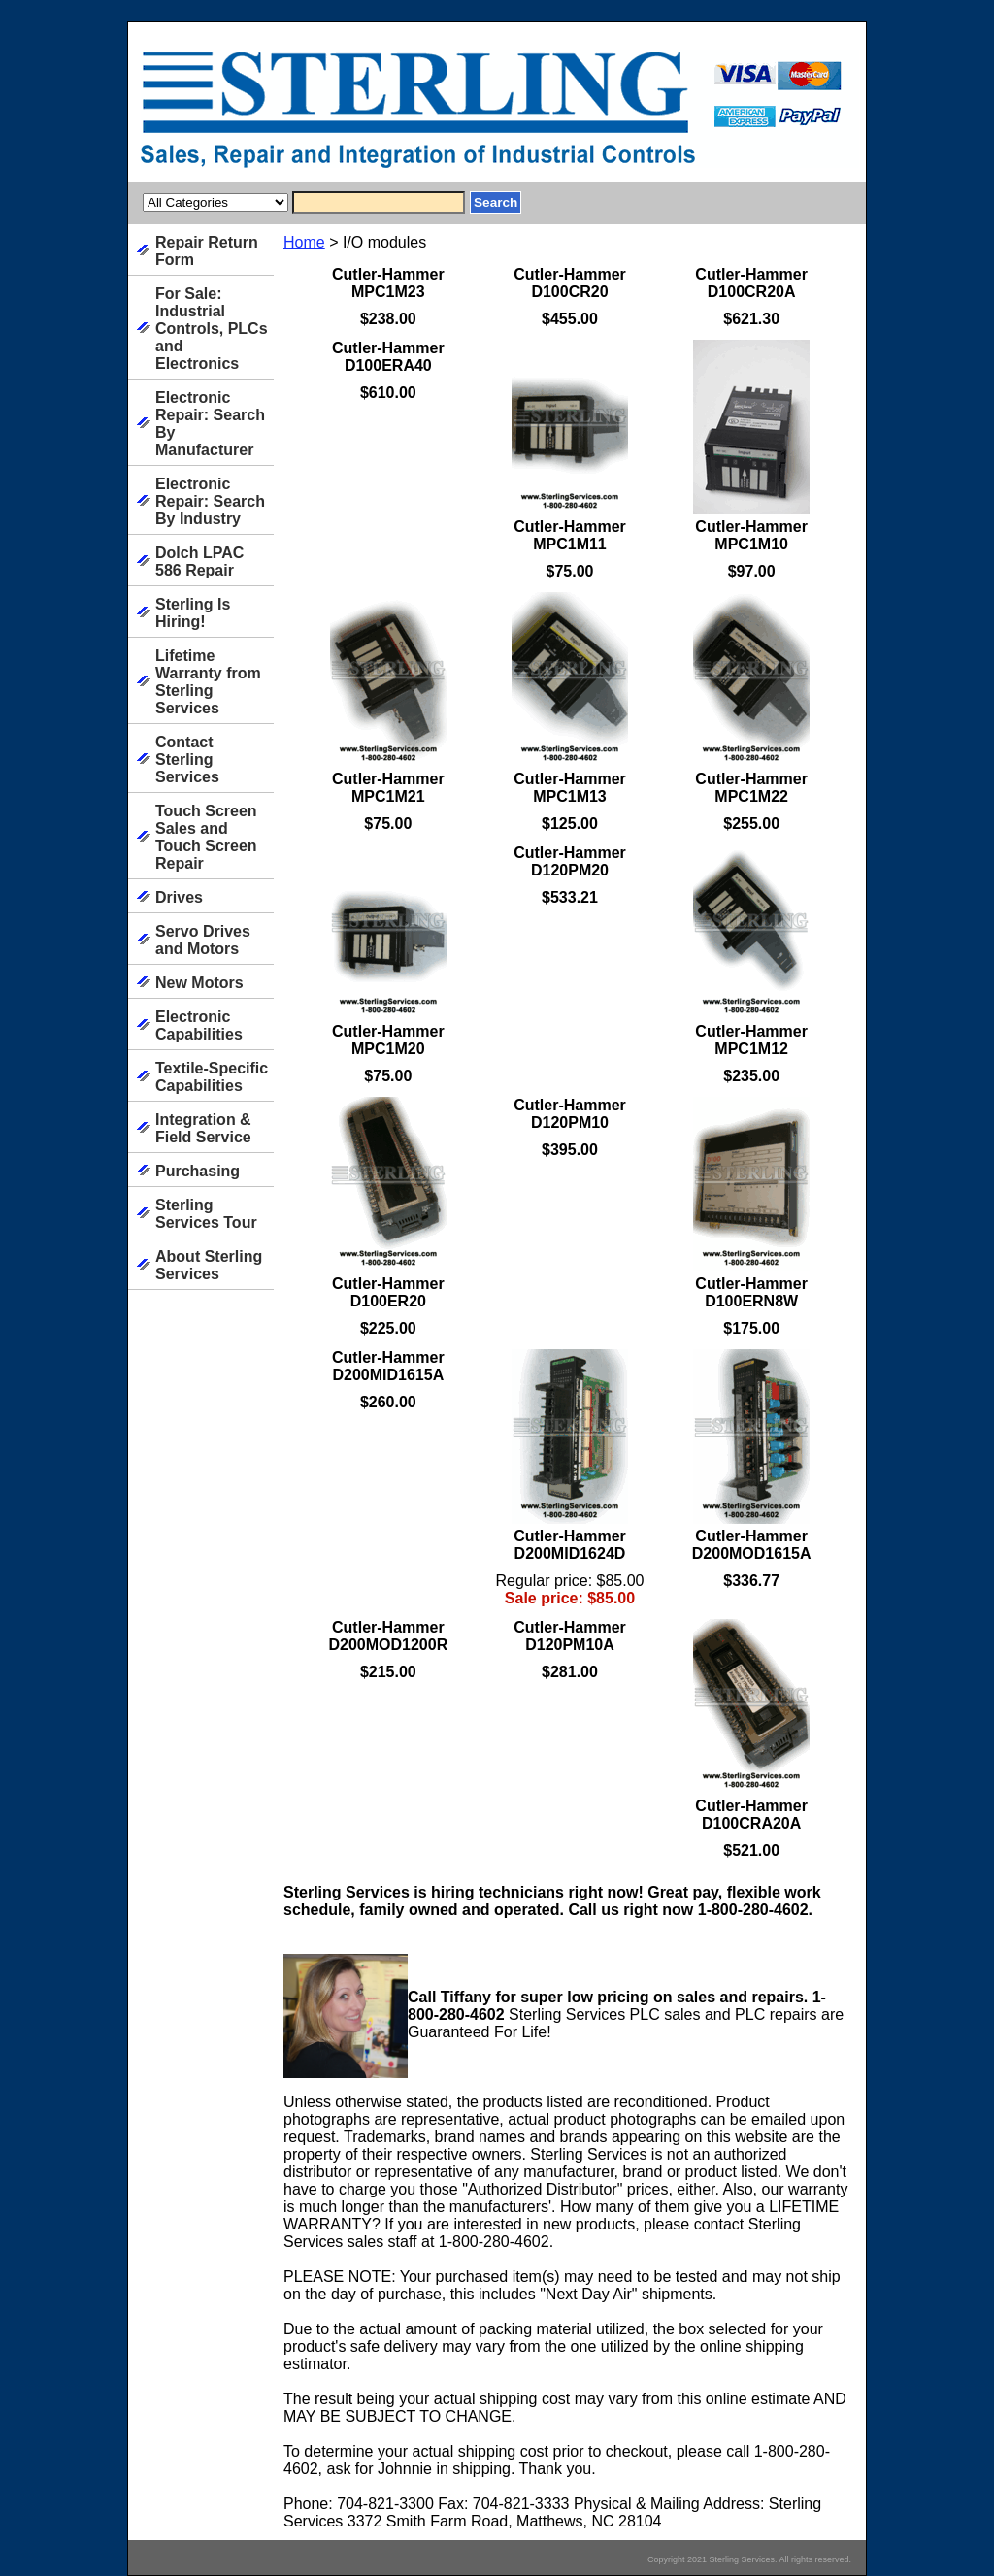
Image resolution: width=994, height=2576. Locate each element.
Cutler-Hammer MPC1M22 (751, 788)
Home (304, 242)
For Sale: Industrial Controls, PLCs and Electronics (211, 328)
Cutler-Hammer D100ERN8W (751, 1292)
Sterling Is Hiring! (192, 613)
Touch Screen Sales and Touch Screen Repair (206, 837)
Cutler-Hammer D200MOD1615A (752, 1545)
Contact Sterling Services (187, 759)
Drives (179, 897)
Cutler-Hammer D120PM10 (570, 1114)
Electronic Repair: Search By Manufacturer (210, 423)
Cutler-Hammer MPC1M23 (388, 283)
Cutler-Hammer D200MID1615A (388, 1366)
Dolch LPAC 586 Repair (199, 561)
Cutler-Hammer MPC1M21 (388, 788)
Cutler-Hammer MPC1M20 (388, 1040)
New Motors (199, 982)
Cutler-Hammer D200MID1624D (570, 1545)
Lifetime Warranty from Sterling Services (208, 681)
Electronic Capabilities (199, 1025)
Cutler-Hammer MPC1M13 (570, 788)
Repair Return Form (206, 251)
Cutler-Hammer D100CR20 (570, 283)
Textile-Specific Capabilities (211, 1077)
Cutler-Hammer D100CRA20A (751, 1815)
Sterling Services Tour (206, 1214)
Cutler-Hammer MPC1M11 (570, 535)
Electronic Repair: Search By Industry (210, 501)
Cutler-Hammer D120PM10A (570, 1636)
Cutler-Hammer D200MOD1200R (387, 1636)
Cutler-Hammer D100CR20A (751, 283)
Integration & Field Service (203, 1128)
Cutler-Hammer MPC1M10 (751, 535)
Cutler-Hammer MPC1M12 (751, 1040)
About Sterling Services (208, 1265)
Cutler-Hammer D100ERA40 (388, 357)
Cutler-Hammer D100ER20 (388, 1292)
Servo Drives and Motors (202, 940)
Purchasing (197, 1171)
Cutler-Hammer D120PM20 (570, 861)
